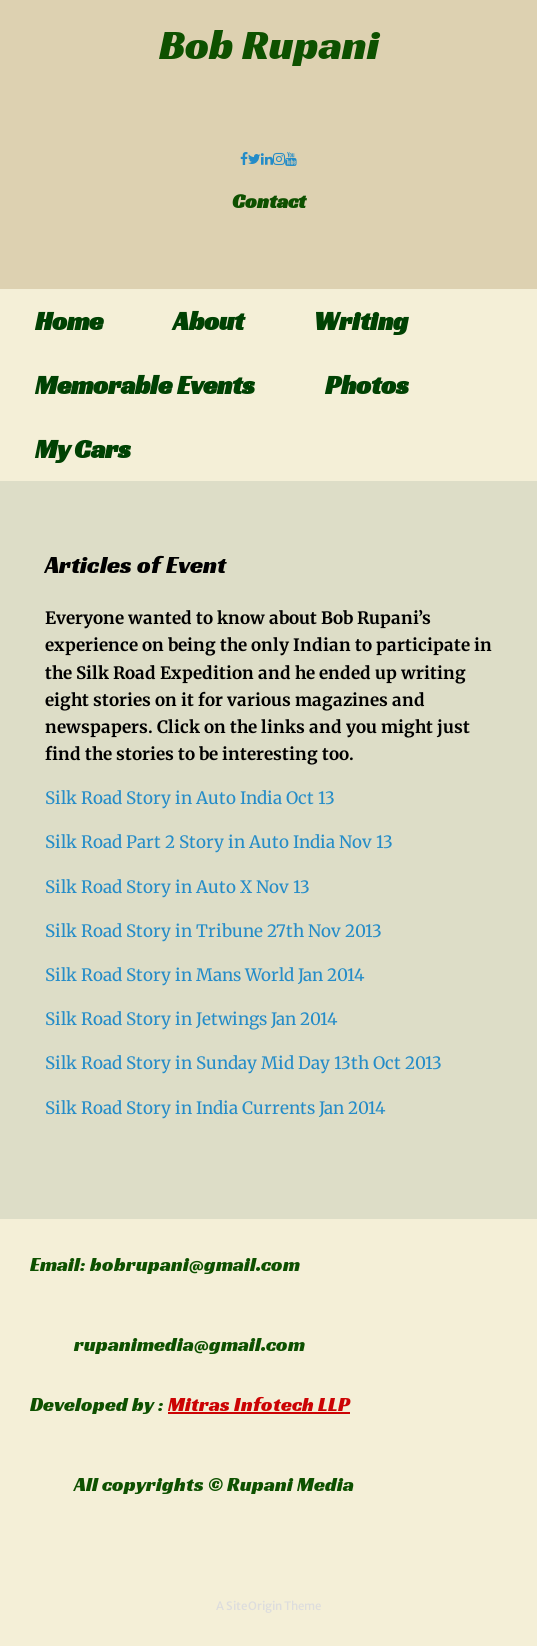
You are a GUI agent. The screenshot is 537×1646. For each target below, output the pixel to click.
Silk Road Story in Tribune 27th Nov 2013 (213, 931)
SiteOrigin (254, 1606)
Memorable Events (145, 385)
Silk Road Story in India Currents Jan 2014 (215, 1108)
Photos (367, 385)
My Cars (83, 449)
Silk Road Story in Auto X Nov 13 (177, 887)
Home (69, 321)
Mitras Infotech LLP (259, 1404)
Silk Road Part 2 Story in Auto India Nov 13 (219, 842)
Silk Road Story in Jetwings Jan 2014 (191, 1019)
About (208, 321)
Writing (361, 321)
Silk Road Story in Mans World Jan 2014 (204, 975)
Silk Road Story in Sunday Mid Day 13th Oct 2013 (243, 1063)
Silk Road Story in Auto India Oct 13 (190, 798)
